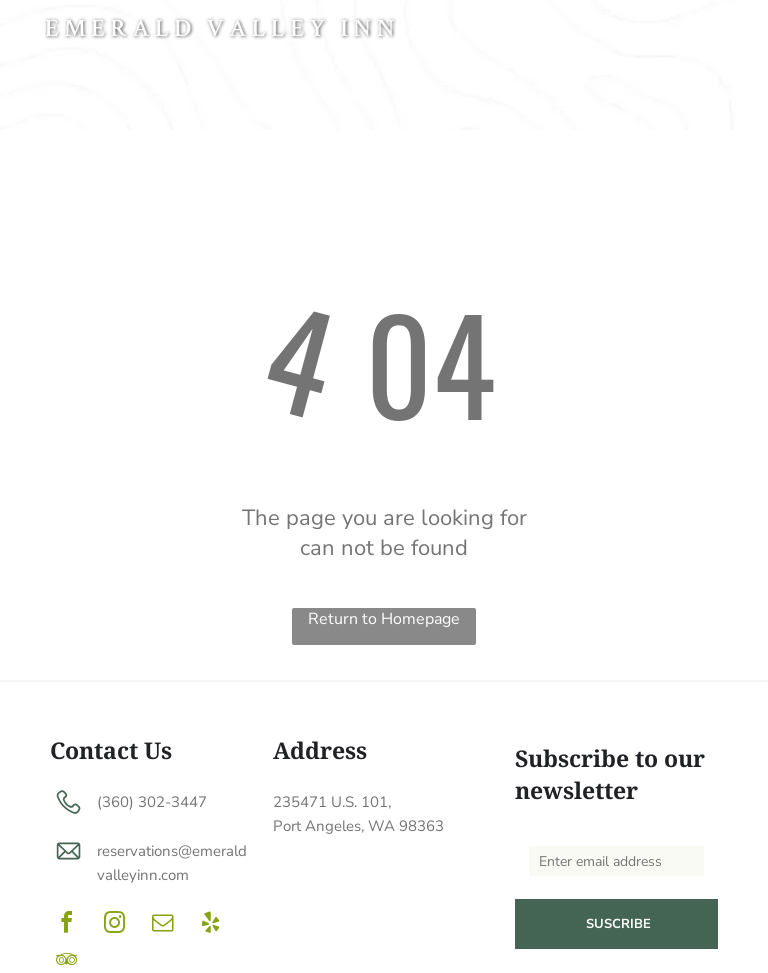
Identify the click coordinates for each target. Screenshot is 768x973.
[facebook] (66, 925)
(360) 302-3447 (152, 802)
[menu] (724, 32)
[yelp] (210, 925)
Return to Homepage (384, 619)
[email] (162, 925)
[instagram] (114, 925)
